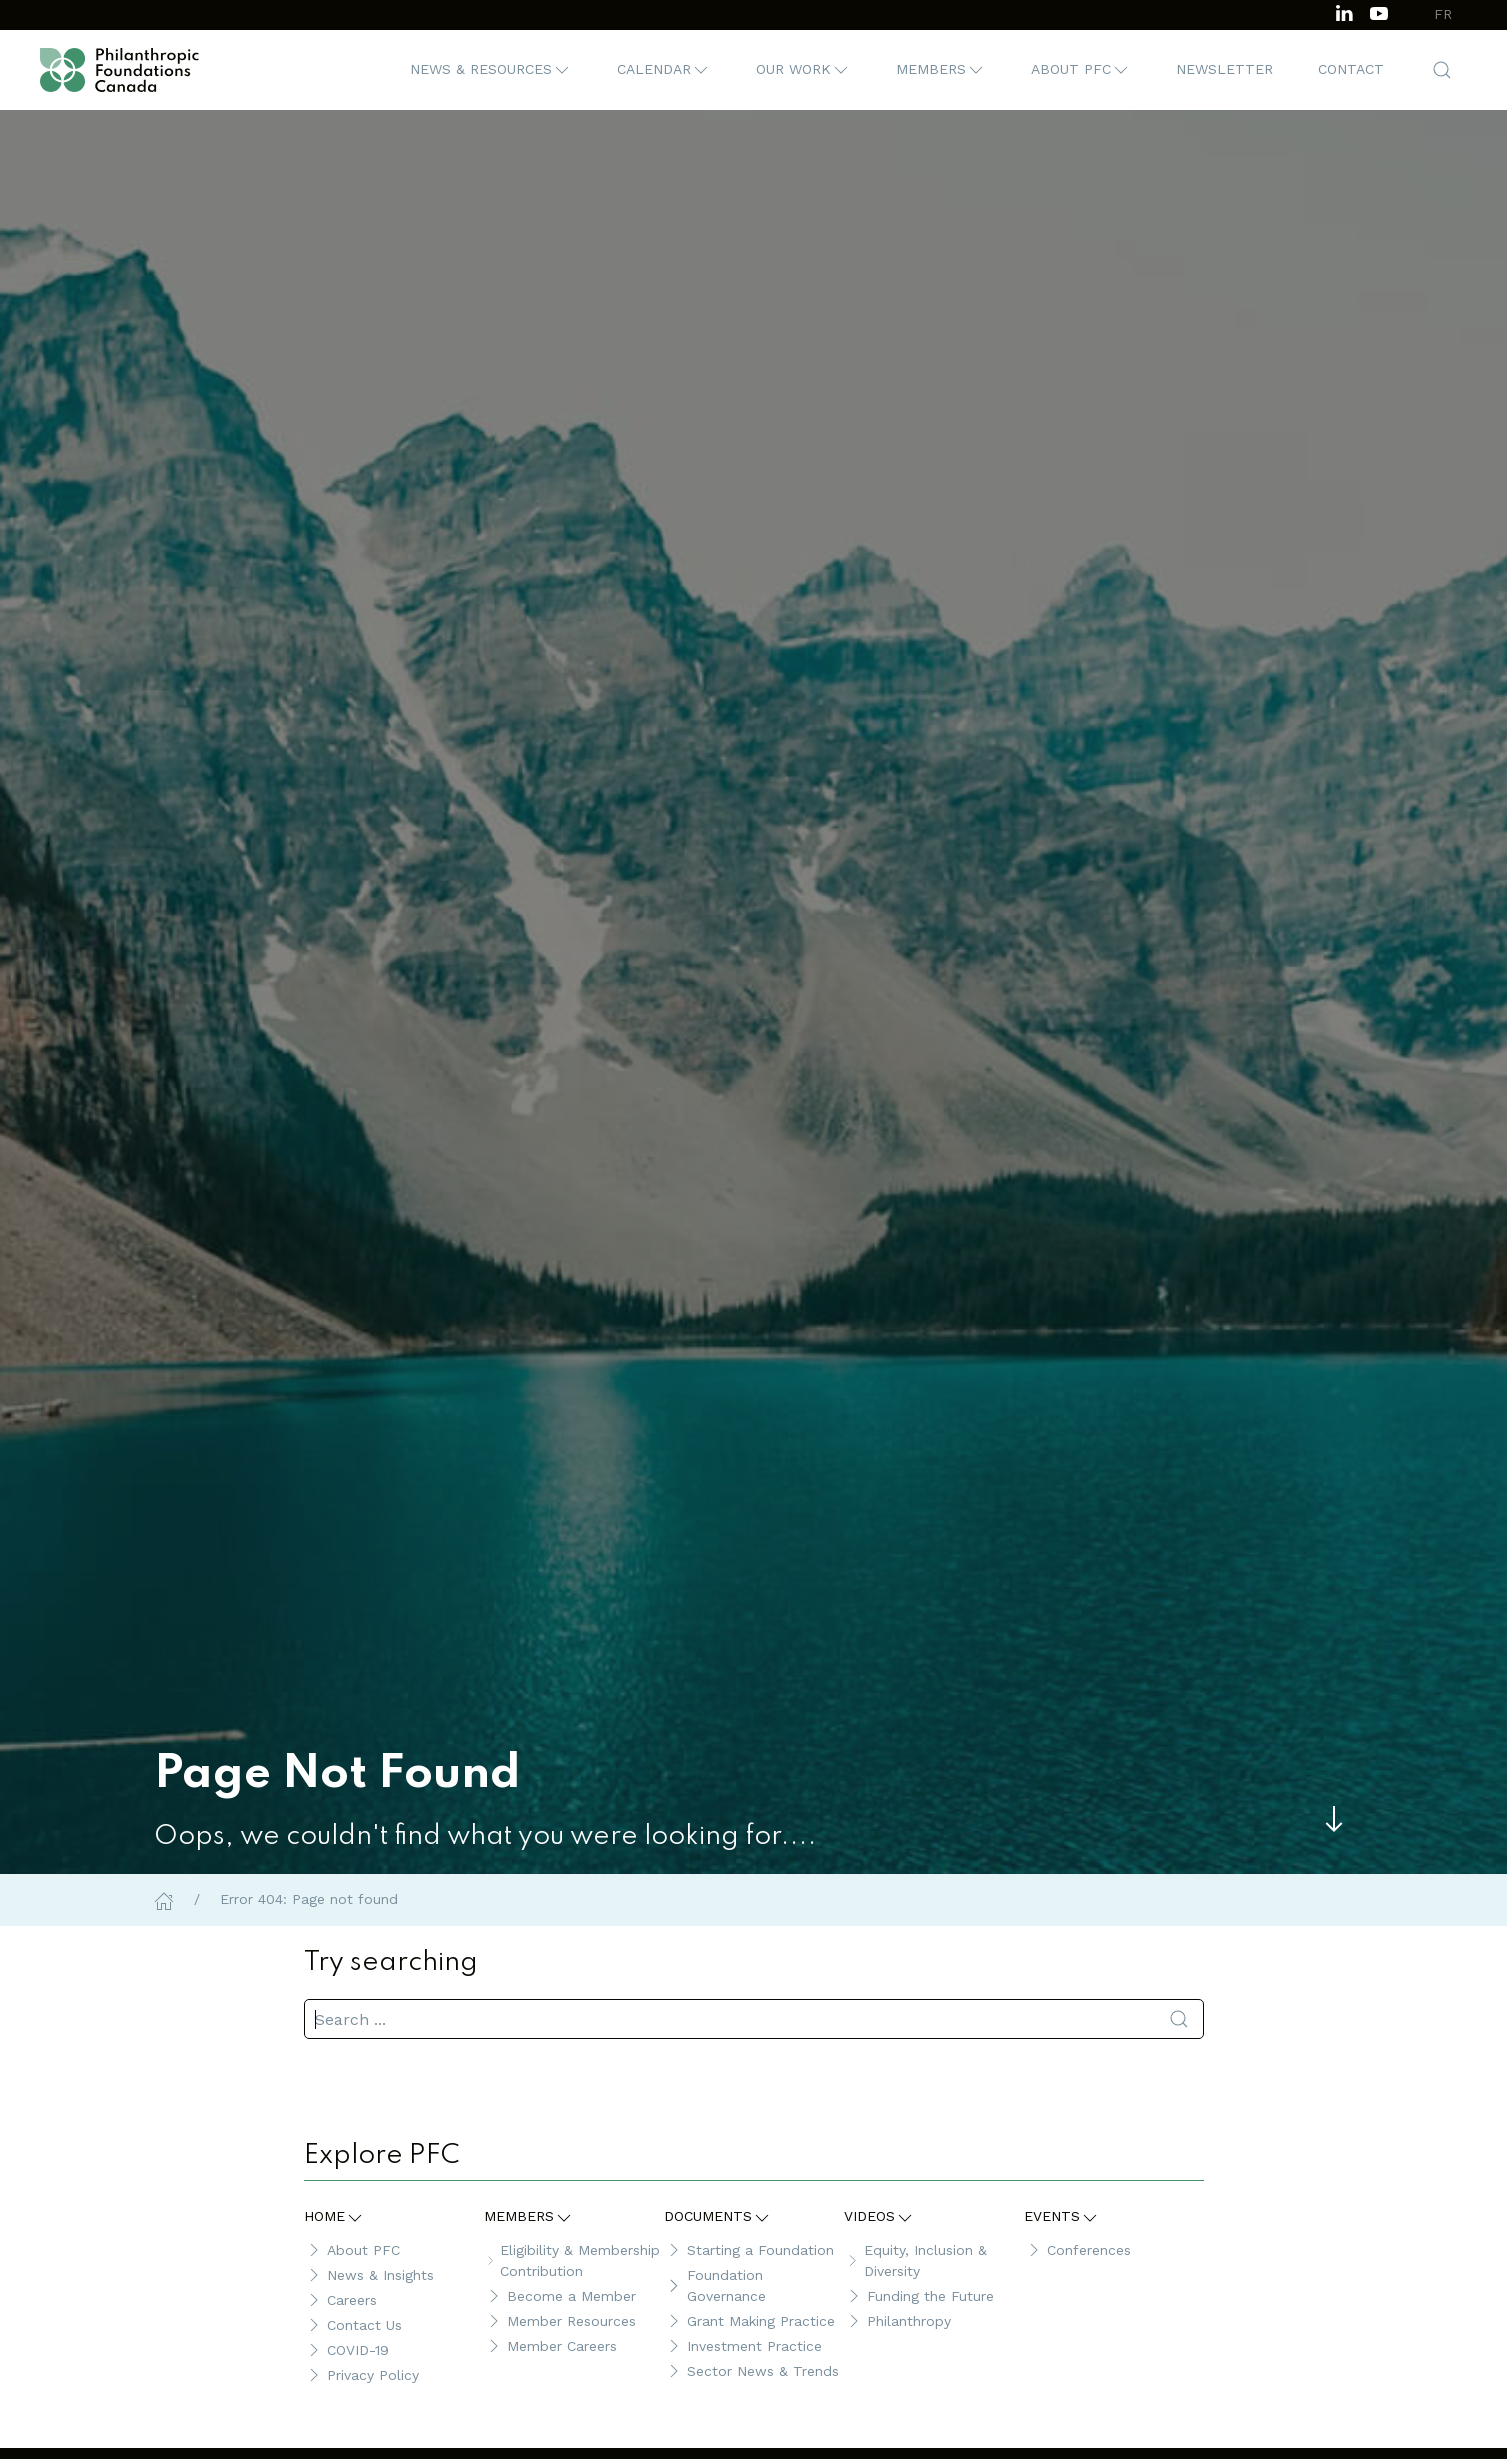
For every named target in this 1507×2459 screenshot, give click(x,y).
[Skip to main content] (1334, 1819)
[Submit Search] (1179, 2019)
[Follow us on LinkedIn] (1344, 11)
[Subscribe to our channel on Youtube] (1379, 11)
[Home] (164, 1899)
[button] (491, 70)
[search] (754, 2019)
